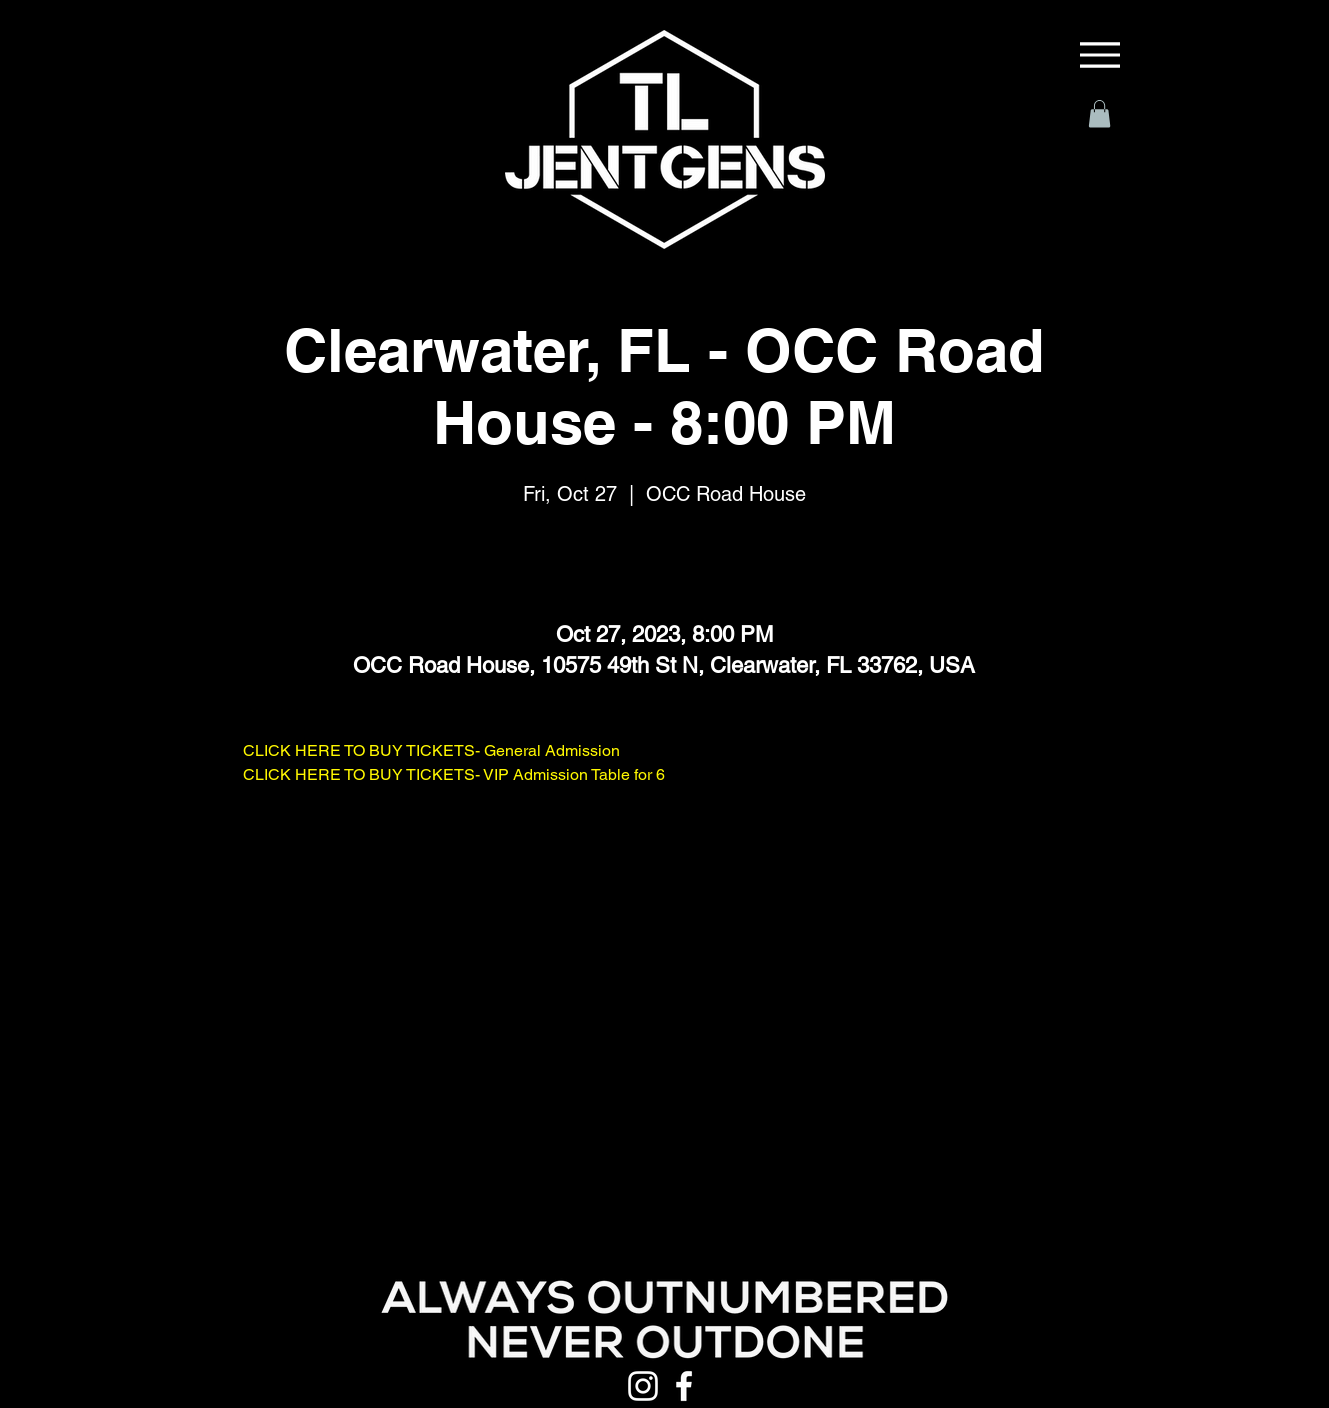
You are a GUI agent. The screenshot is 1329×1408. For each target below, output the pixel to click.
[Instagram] (643, 1386)
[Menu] (1100, 55)
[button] (1099, 113)
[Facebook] (684, 1386)
